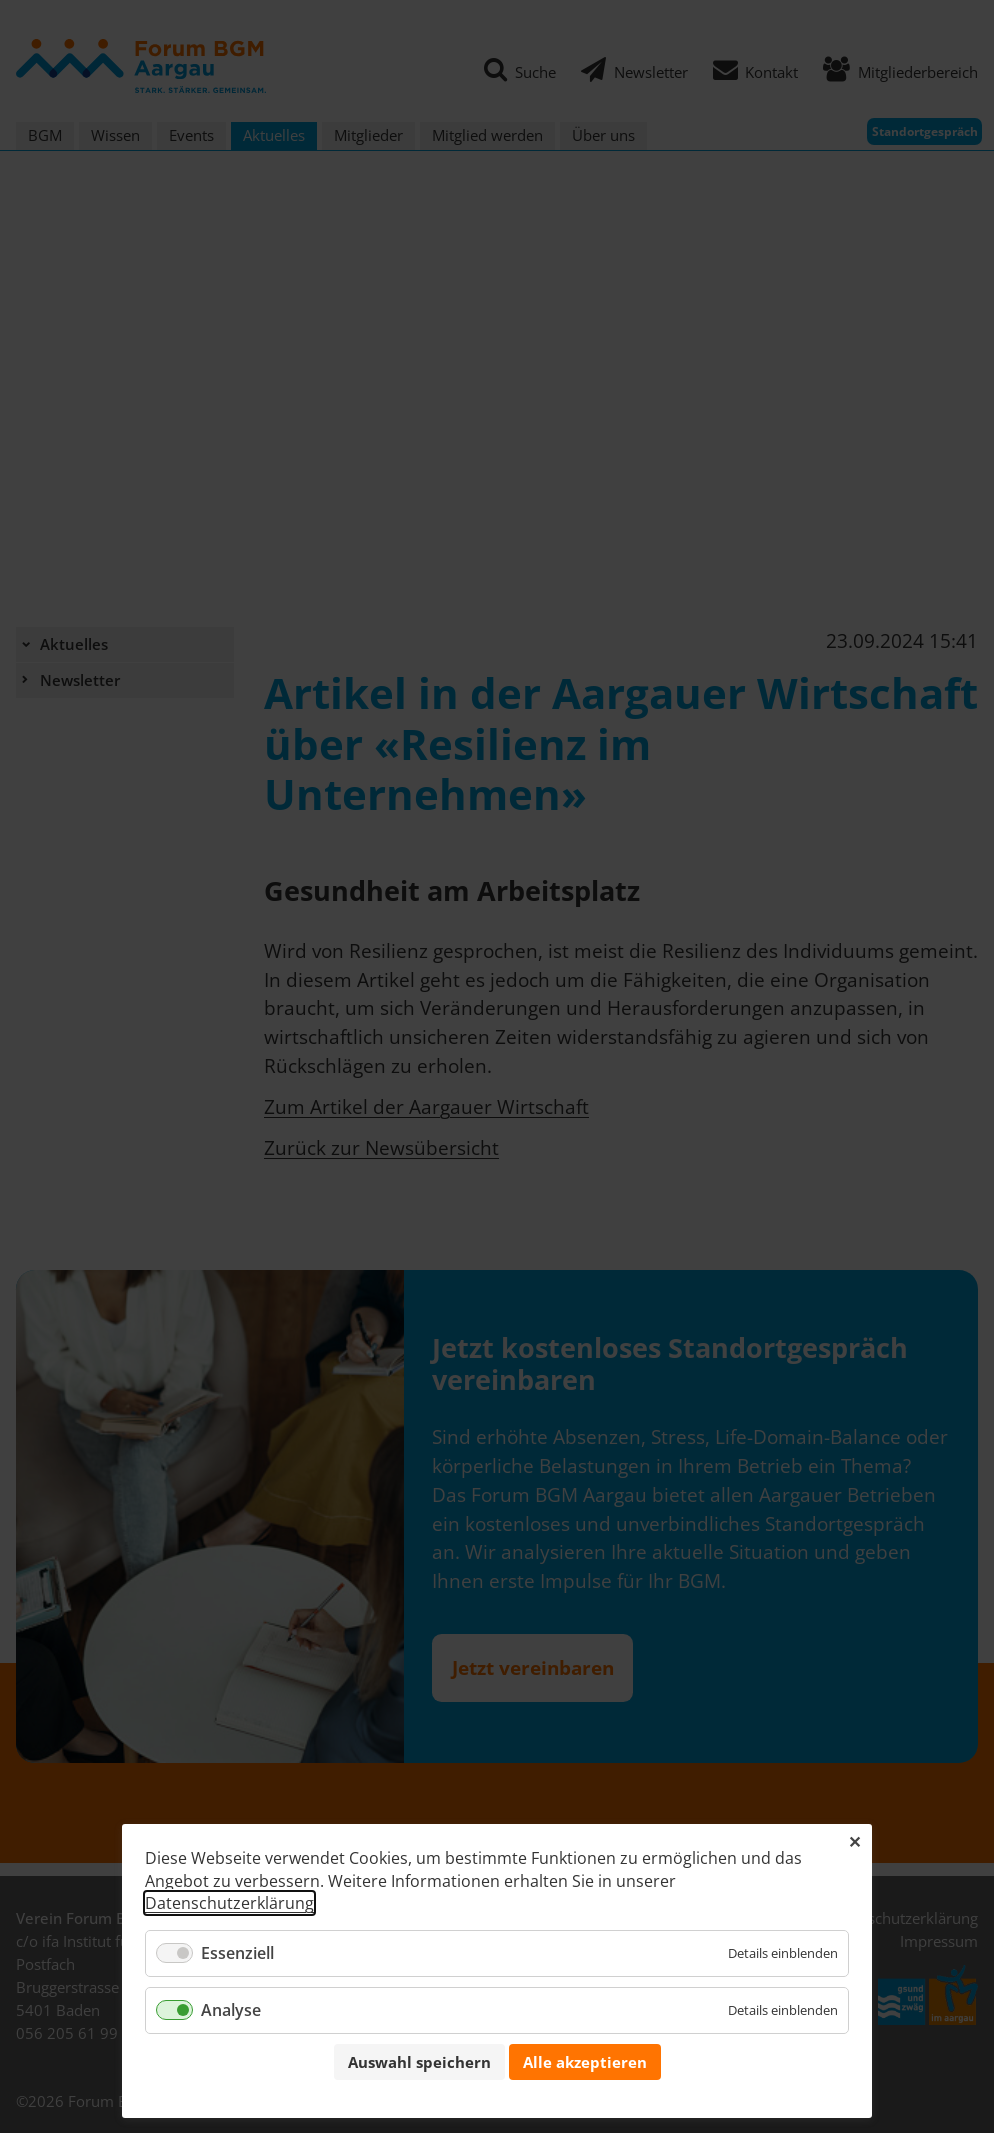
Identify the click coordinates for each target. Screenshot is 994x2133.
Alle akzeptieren (585, 2062)
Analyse (231, 2010)
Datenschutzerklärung (229, 1903)
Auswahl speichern (419, 2062)
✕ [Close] (854, 1842)
